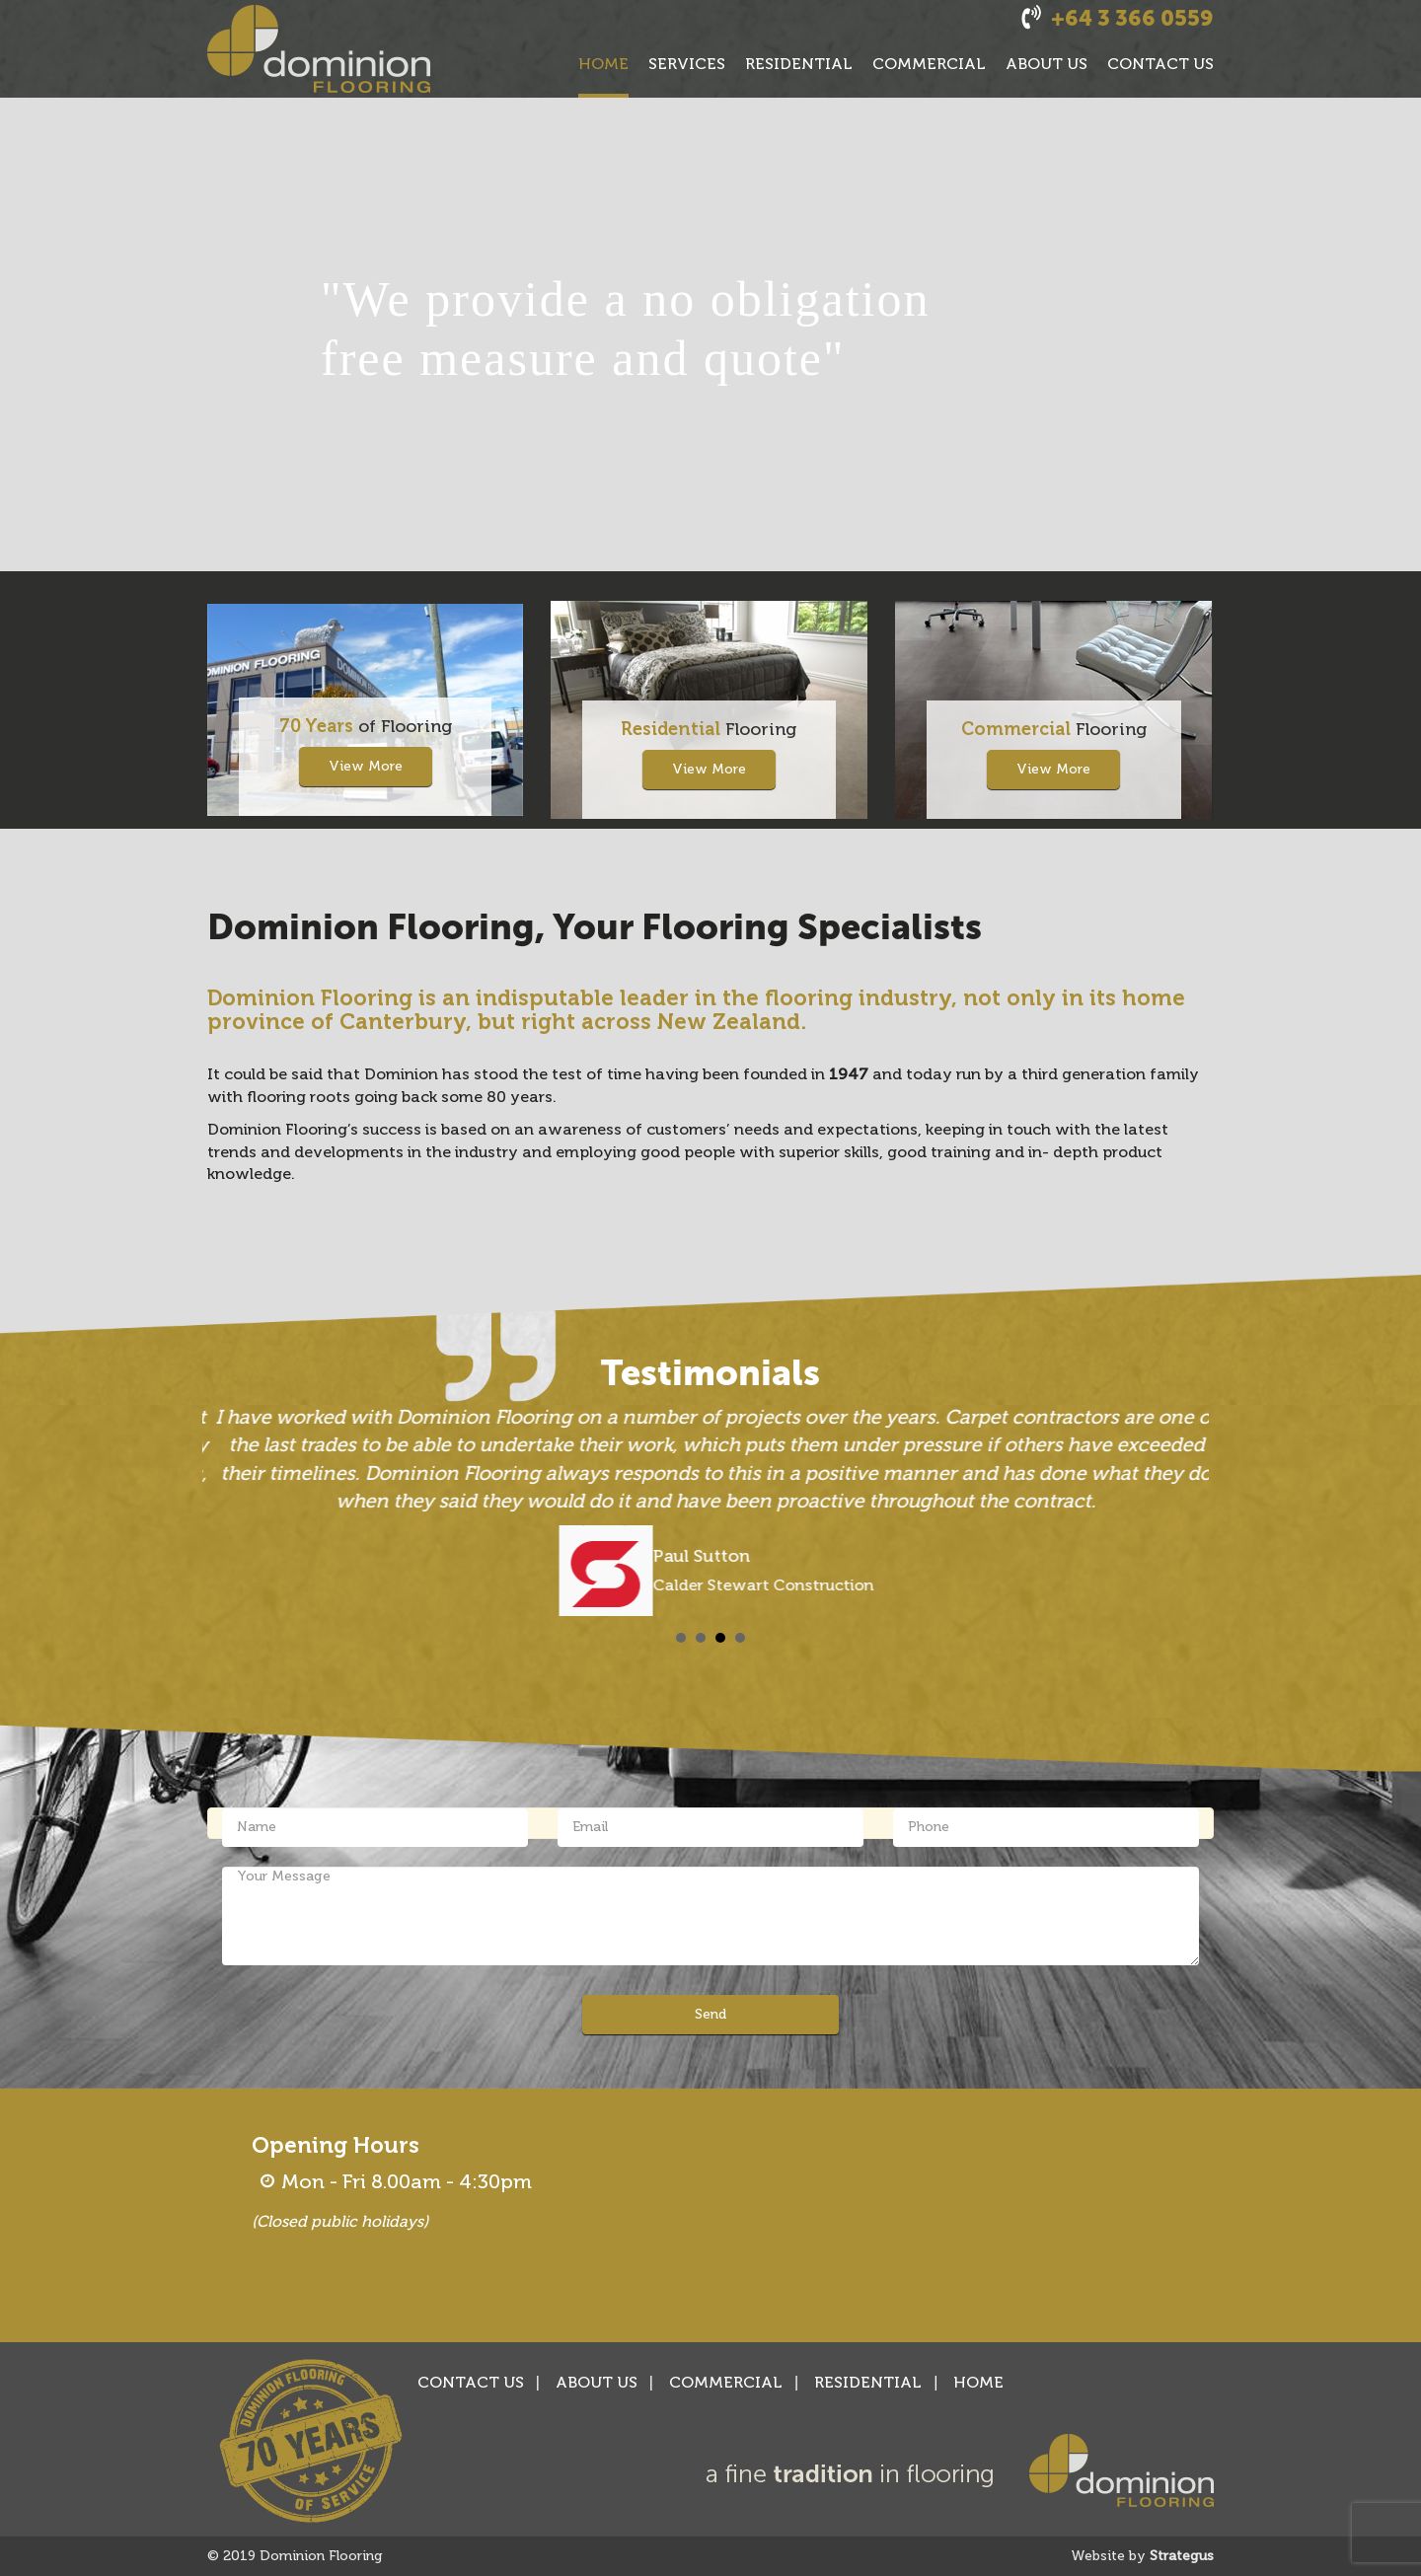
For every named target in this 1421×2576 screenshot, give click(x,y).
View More (366, 766)
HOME (603, 63)
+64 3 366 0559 (1132, 18)
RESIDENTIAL (799, 63)
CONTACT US (1160, 63)
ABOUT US (1046, 63)
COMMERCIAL (929, 63)
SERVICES (686, 63)
